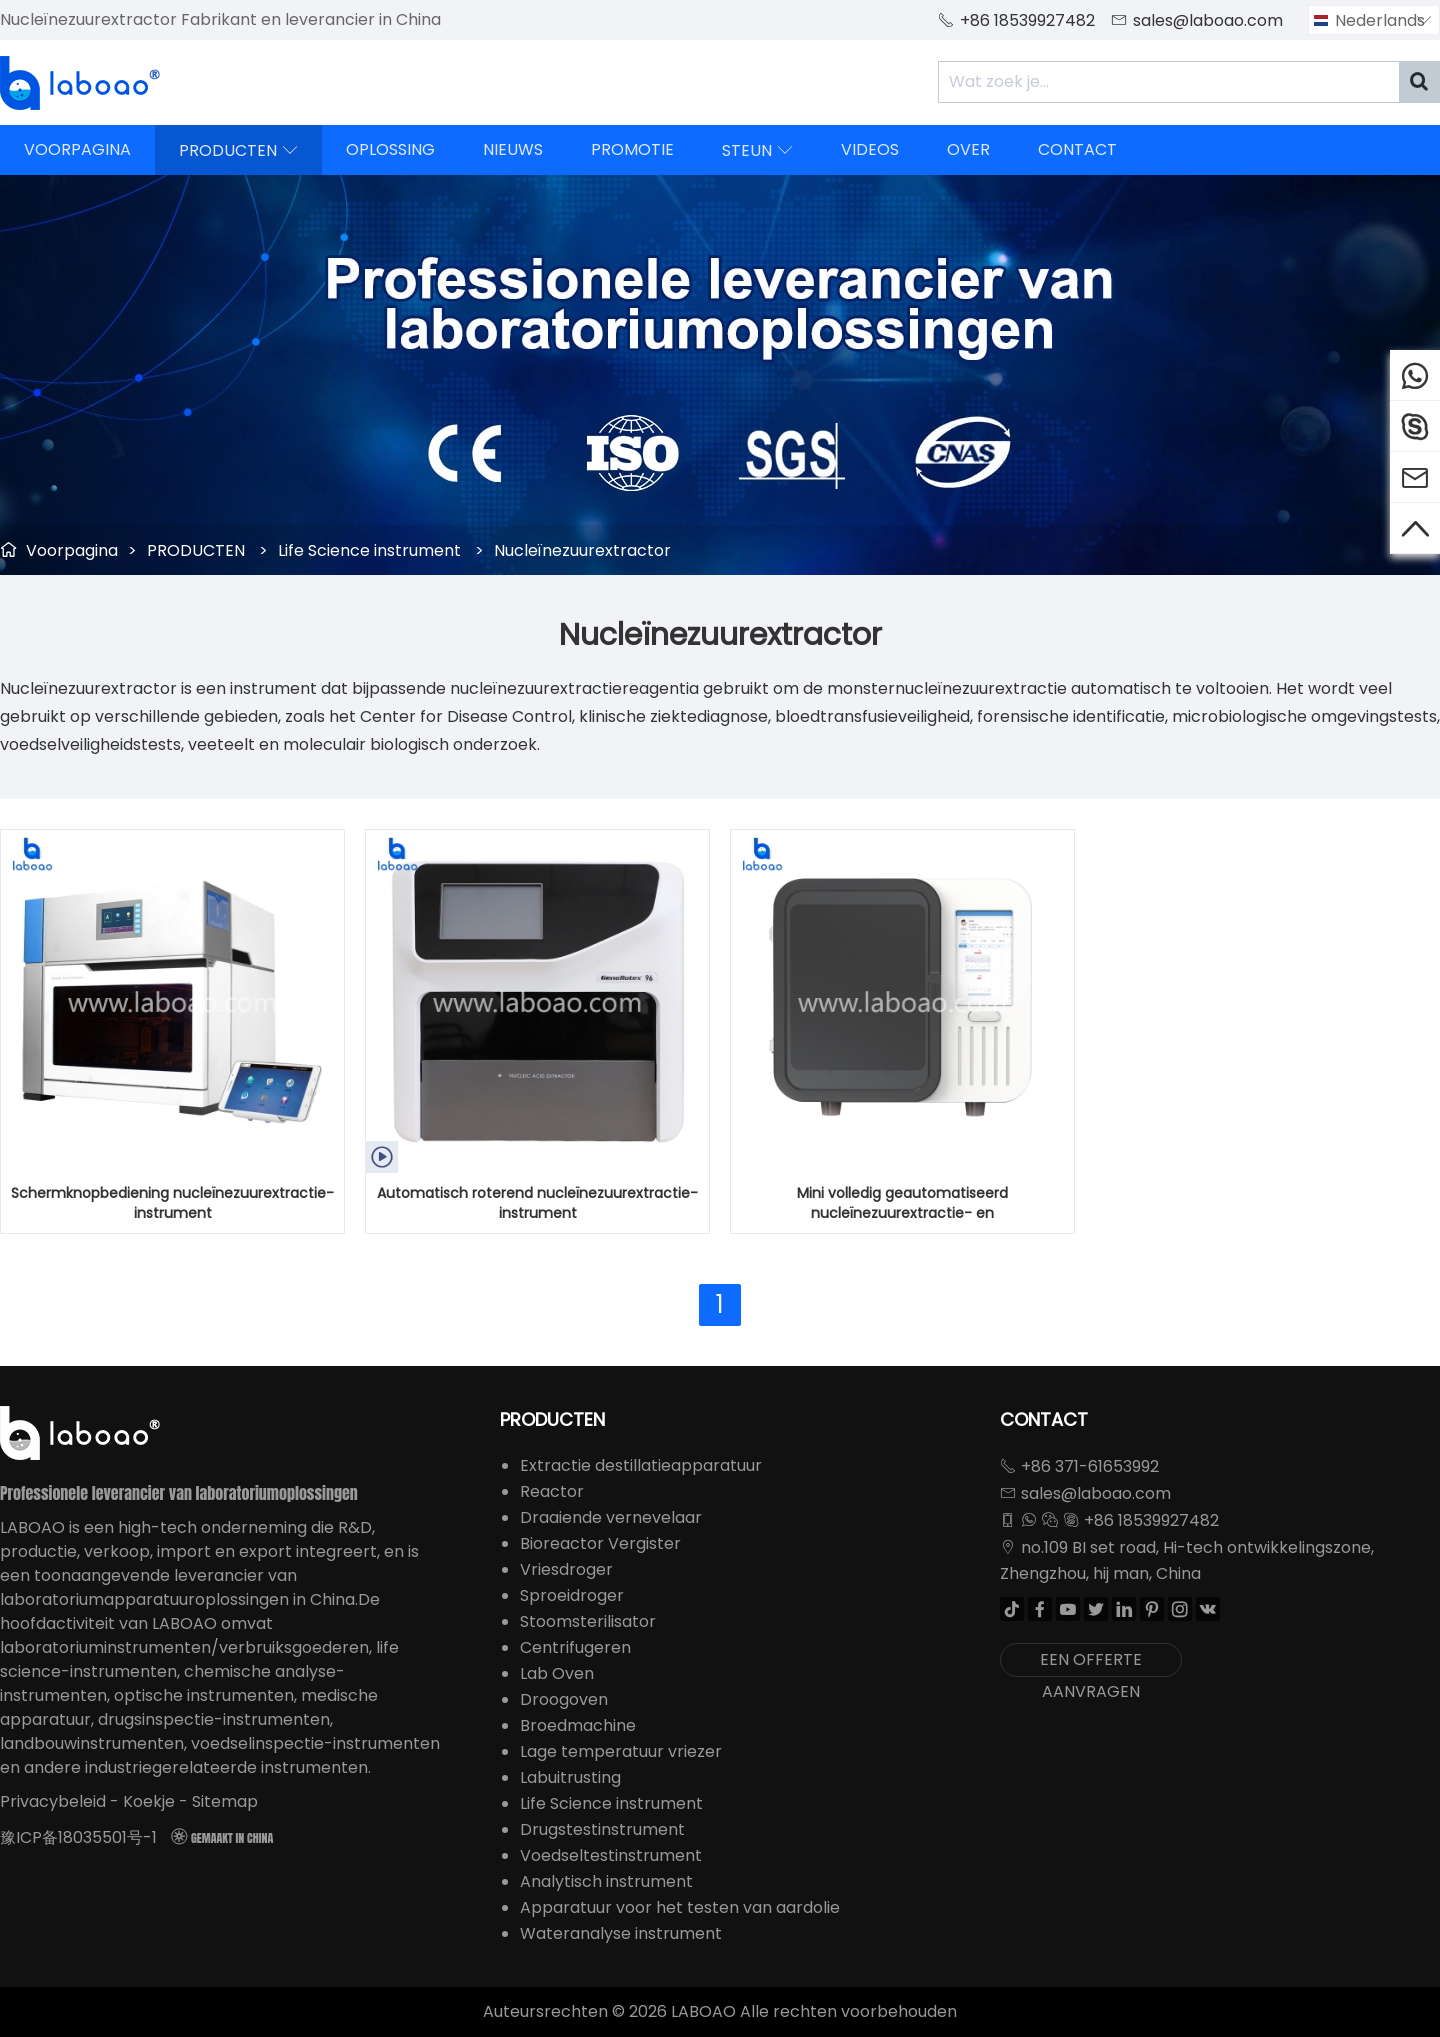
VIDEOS (870, 149)
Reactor (552, 1491)
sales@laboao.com (1208, 20)
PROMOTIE (632, 149)
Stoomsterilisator (588, 1621)
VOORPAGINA (77, 149)
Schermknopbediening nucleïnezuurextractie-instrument (172, 1203)
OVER (968, 149)
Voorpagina (72, 550)
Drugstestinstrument (602, 1829)
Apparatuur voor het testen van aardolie (680, 1907)
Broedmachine (578, 1725)
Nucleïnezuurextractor (582, 550)
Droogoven (564, 1699)
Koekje (149, 1801)
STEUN (757, 150)
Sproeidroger (572, 1595)
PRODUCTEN (238, 150)
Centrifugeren (575, 1647)
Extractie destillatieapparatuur (641, 1465)
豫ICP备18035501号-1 (78, 1837)
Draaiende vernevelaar (611, 1517)
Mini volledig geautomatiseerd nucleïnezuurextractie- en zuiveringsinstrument (902, 1203)
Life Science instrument (369, 550)
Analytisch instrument (606, 1881)
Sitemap (225, 1801)
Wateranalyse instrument (621, 1933)
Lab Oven (557, 1673)
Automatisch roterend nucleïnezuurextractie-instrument (537, 1203)
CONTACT (1077, 149)
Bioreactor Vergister (600, 1543)
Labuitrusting (570, 1777)
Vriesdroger (566, 1569)
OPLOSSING (390, 149)
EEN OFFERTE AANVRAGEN (1091, 1662)
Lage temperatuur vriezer (621, 1751)
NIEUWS (513, 149)
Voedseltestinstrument (611, 1855)
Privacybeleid (53, 1801)
